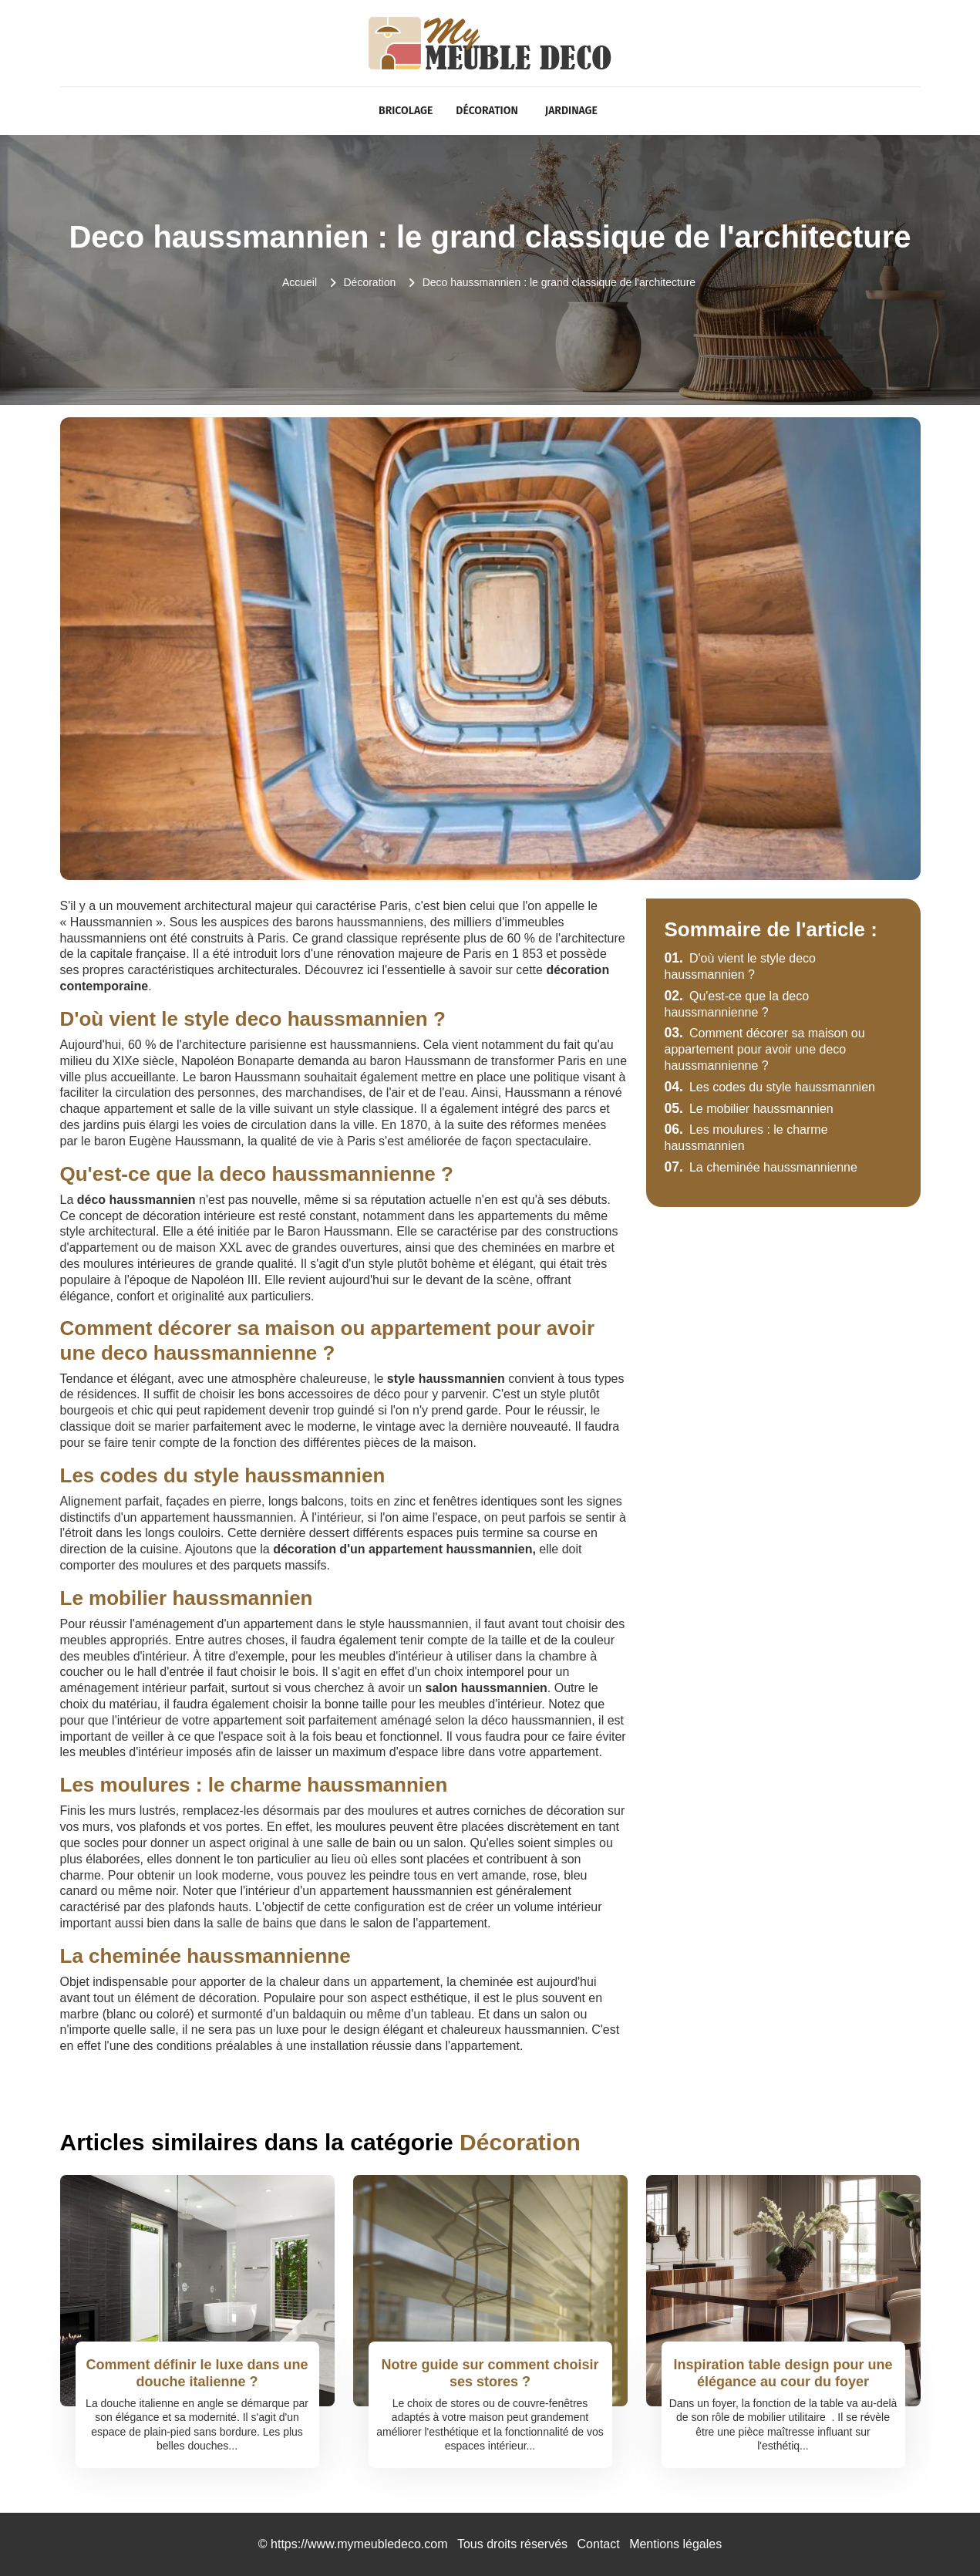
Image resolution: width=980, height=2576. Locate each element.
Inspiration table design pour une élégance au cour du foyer (782, 2373)
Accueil (299, 282)
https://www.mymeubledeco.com (359, 2544)
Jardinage (571, 110)
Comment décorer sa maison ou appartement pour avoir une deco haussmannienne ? (765, 1049)
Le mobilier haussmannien (749, 1108)
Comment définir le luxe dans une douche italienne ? (197, 2373)
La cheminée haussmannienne (761, 1167)
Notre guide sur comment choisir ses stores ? (489, 2373)
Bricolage (406, 110)
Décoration (486, 110)
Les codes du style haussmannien (770, 1087)
